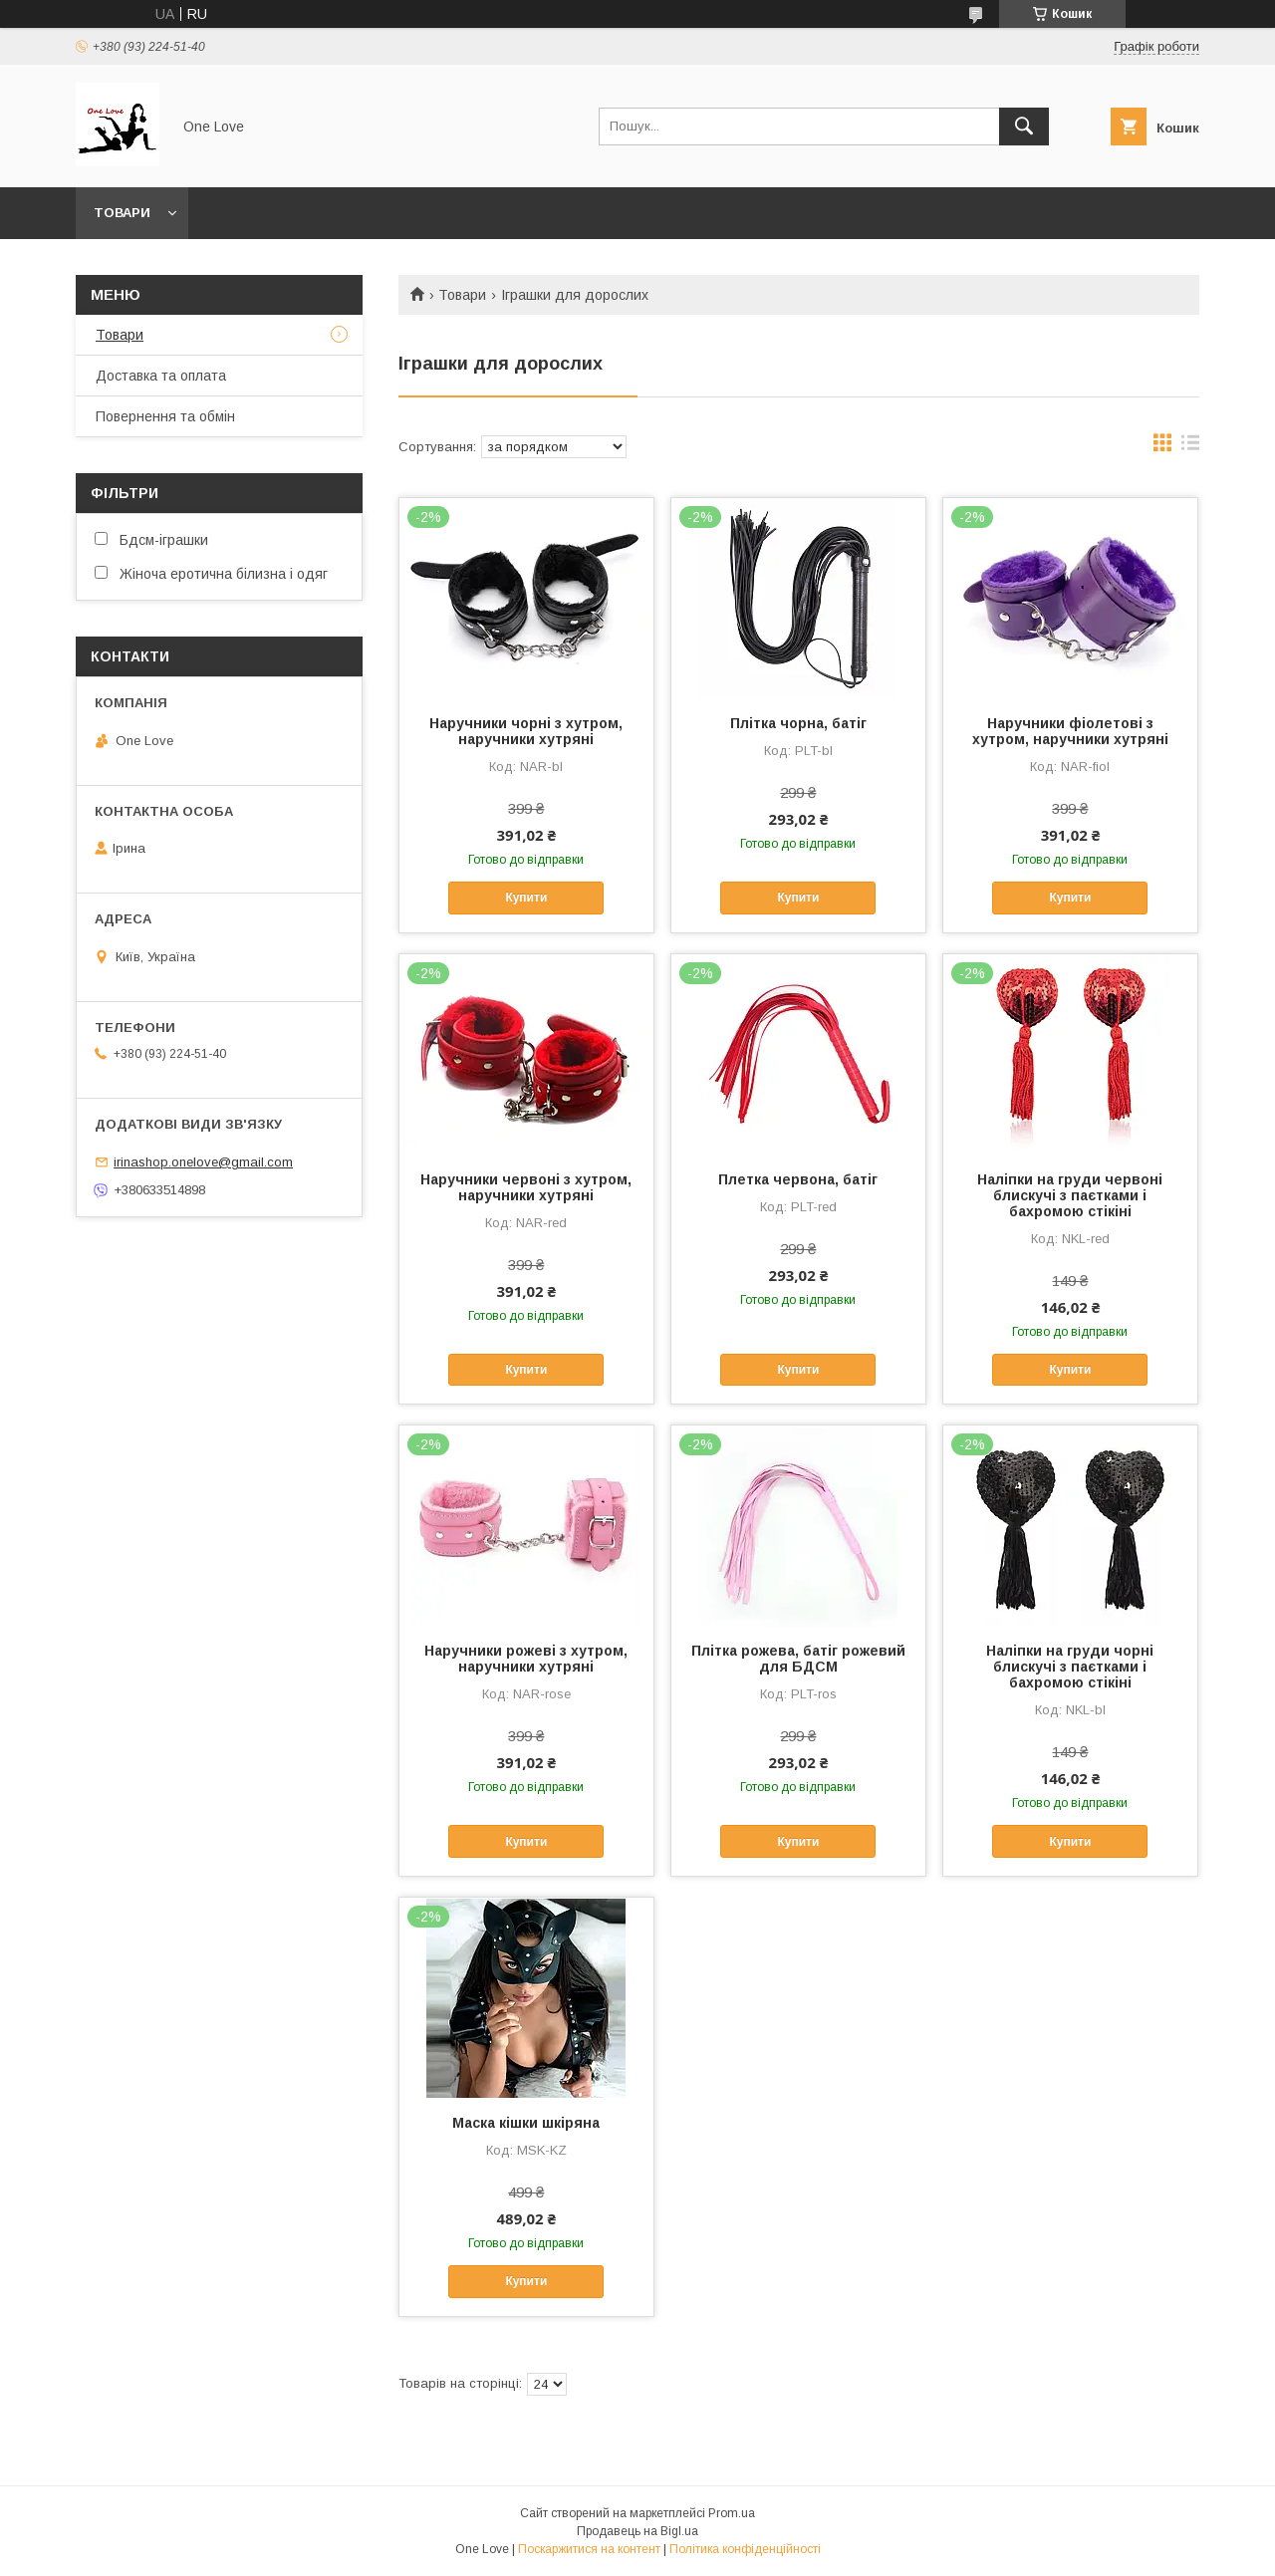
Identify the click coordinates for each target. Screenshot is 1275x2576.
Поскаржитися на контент (589, 2549)
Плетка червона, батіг (798, 1179)
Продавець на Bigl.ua (637, 2531)
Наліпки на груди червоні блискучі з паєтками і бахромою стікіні (1069, 1195)
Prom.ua (731, 2513)
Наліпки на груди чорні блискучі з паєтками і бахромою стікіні (1069, 1666)
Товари (122, 212)
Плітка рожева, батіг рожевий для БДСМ (798, 1658)
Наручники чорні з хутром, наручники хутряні (526, 731)
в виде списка (1190, 447)
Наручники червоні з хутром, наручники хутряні (526, 1187)
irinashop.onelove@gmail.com (203, 1162)
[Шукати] (1024, 126)
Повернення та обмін (165, 416)
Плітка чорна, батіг (798, 723)
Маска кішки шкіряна (526, 2123)
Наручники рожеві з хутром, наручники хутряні (526, 1658)
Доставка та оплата (161, 376)
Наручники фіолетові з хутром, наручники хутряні (1070, 731)
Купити (526, 897)
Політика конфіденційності (745, 2549)
